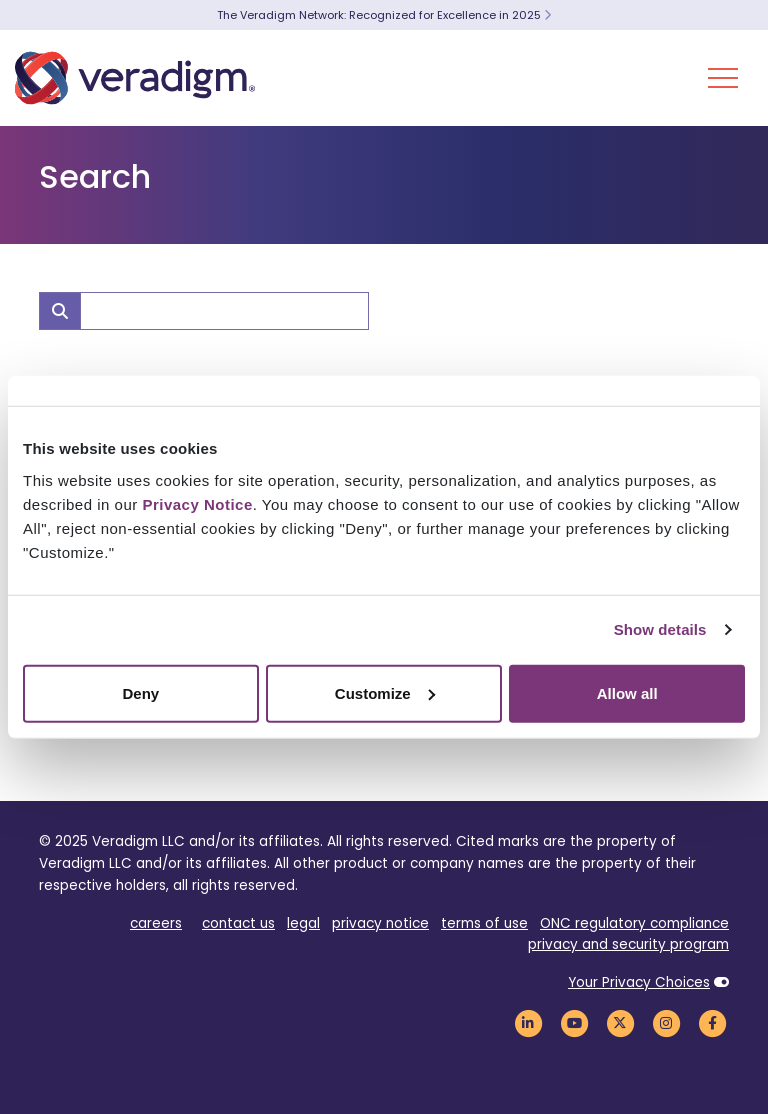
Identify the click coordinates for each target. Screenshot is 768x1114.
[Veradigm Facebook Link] (712, 1022)
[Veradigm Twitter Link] (620, 1022)
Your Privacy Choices (639, 982)
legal (303, 923)
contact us (238, 923)
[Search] (224, 311)
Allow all (627, 692)
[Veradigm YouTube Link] (574, 1022)
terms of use (484, 923)
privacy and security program (628, 944)
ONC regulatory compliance (634, 923)
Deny (140, 692)
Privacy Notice (197, 503)
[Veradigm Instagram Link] (666, 1022)
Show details (660, 629)
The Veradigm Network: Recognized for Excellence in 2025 (384, 15)
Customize (385, 692)
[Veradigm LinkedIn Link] (528, 1022)
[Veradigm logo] (135, 78)
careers (156, 923)
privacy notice (380, 923)
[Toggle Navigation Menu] (723, 78)
